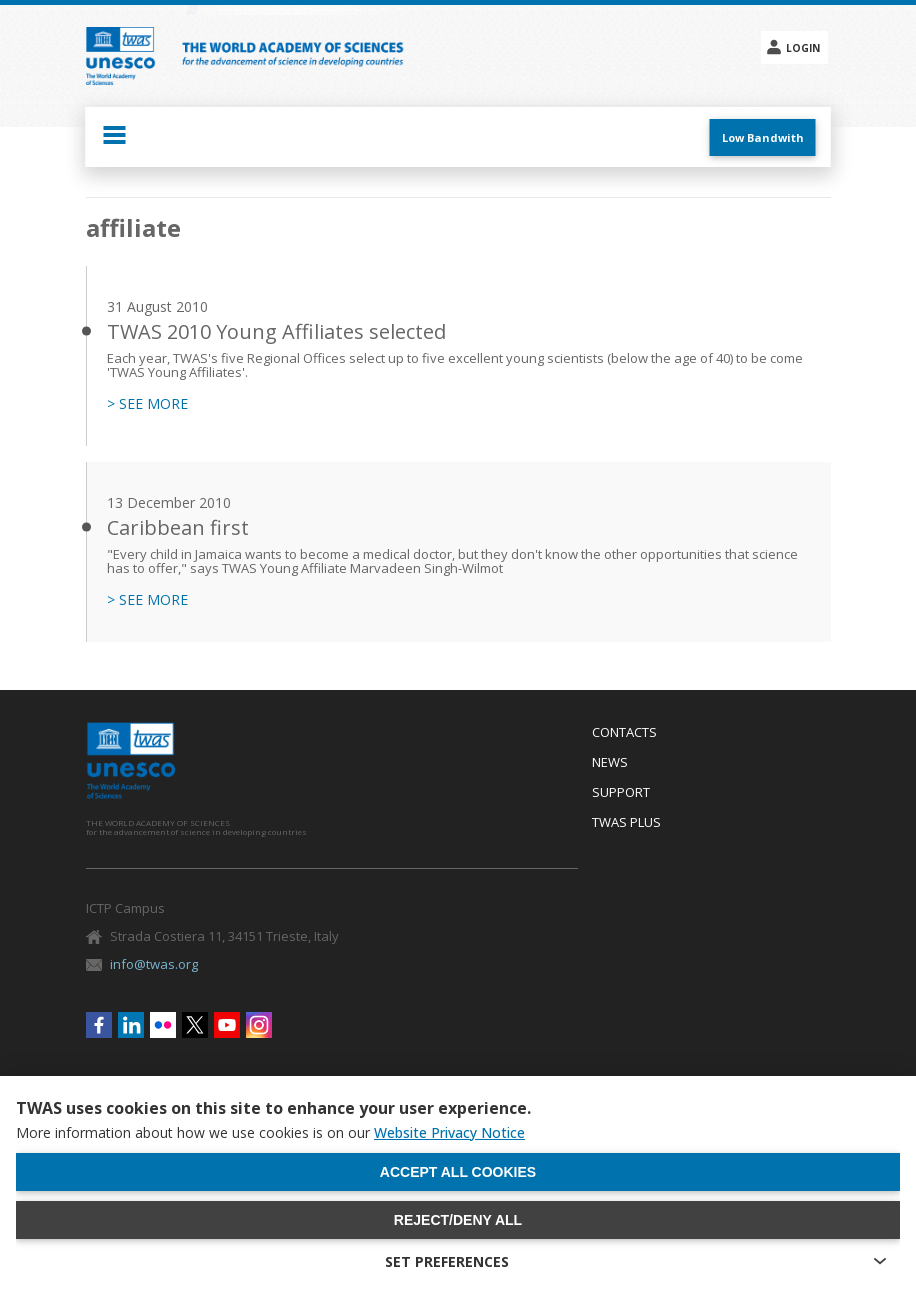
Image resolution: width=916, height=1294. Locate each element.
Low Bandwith (763, 137)
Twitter (195, 1025)
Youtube (227, 1025)
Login (803, 48)
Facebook (99, 1025)
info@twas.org (154, 964)
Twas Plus (626, 823)
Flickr (163, 1025)
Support (621, 793)
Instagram (259, 1025)
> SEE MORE (147, 404)
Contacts (624, 733)
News (610, 763)
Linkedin (131, 1025)
